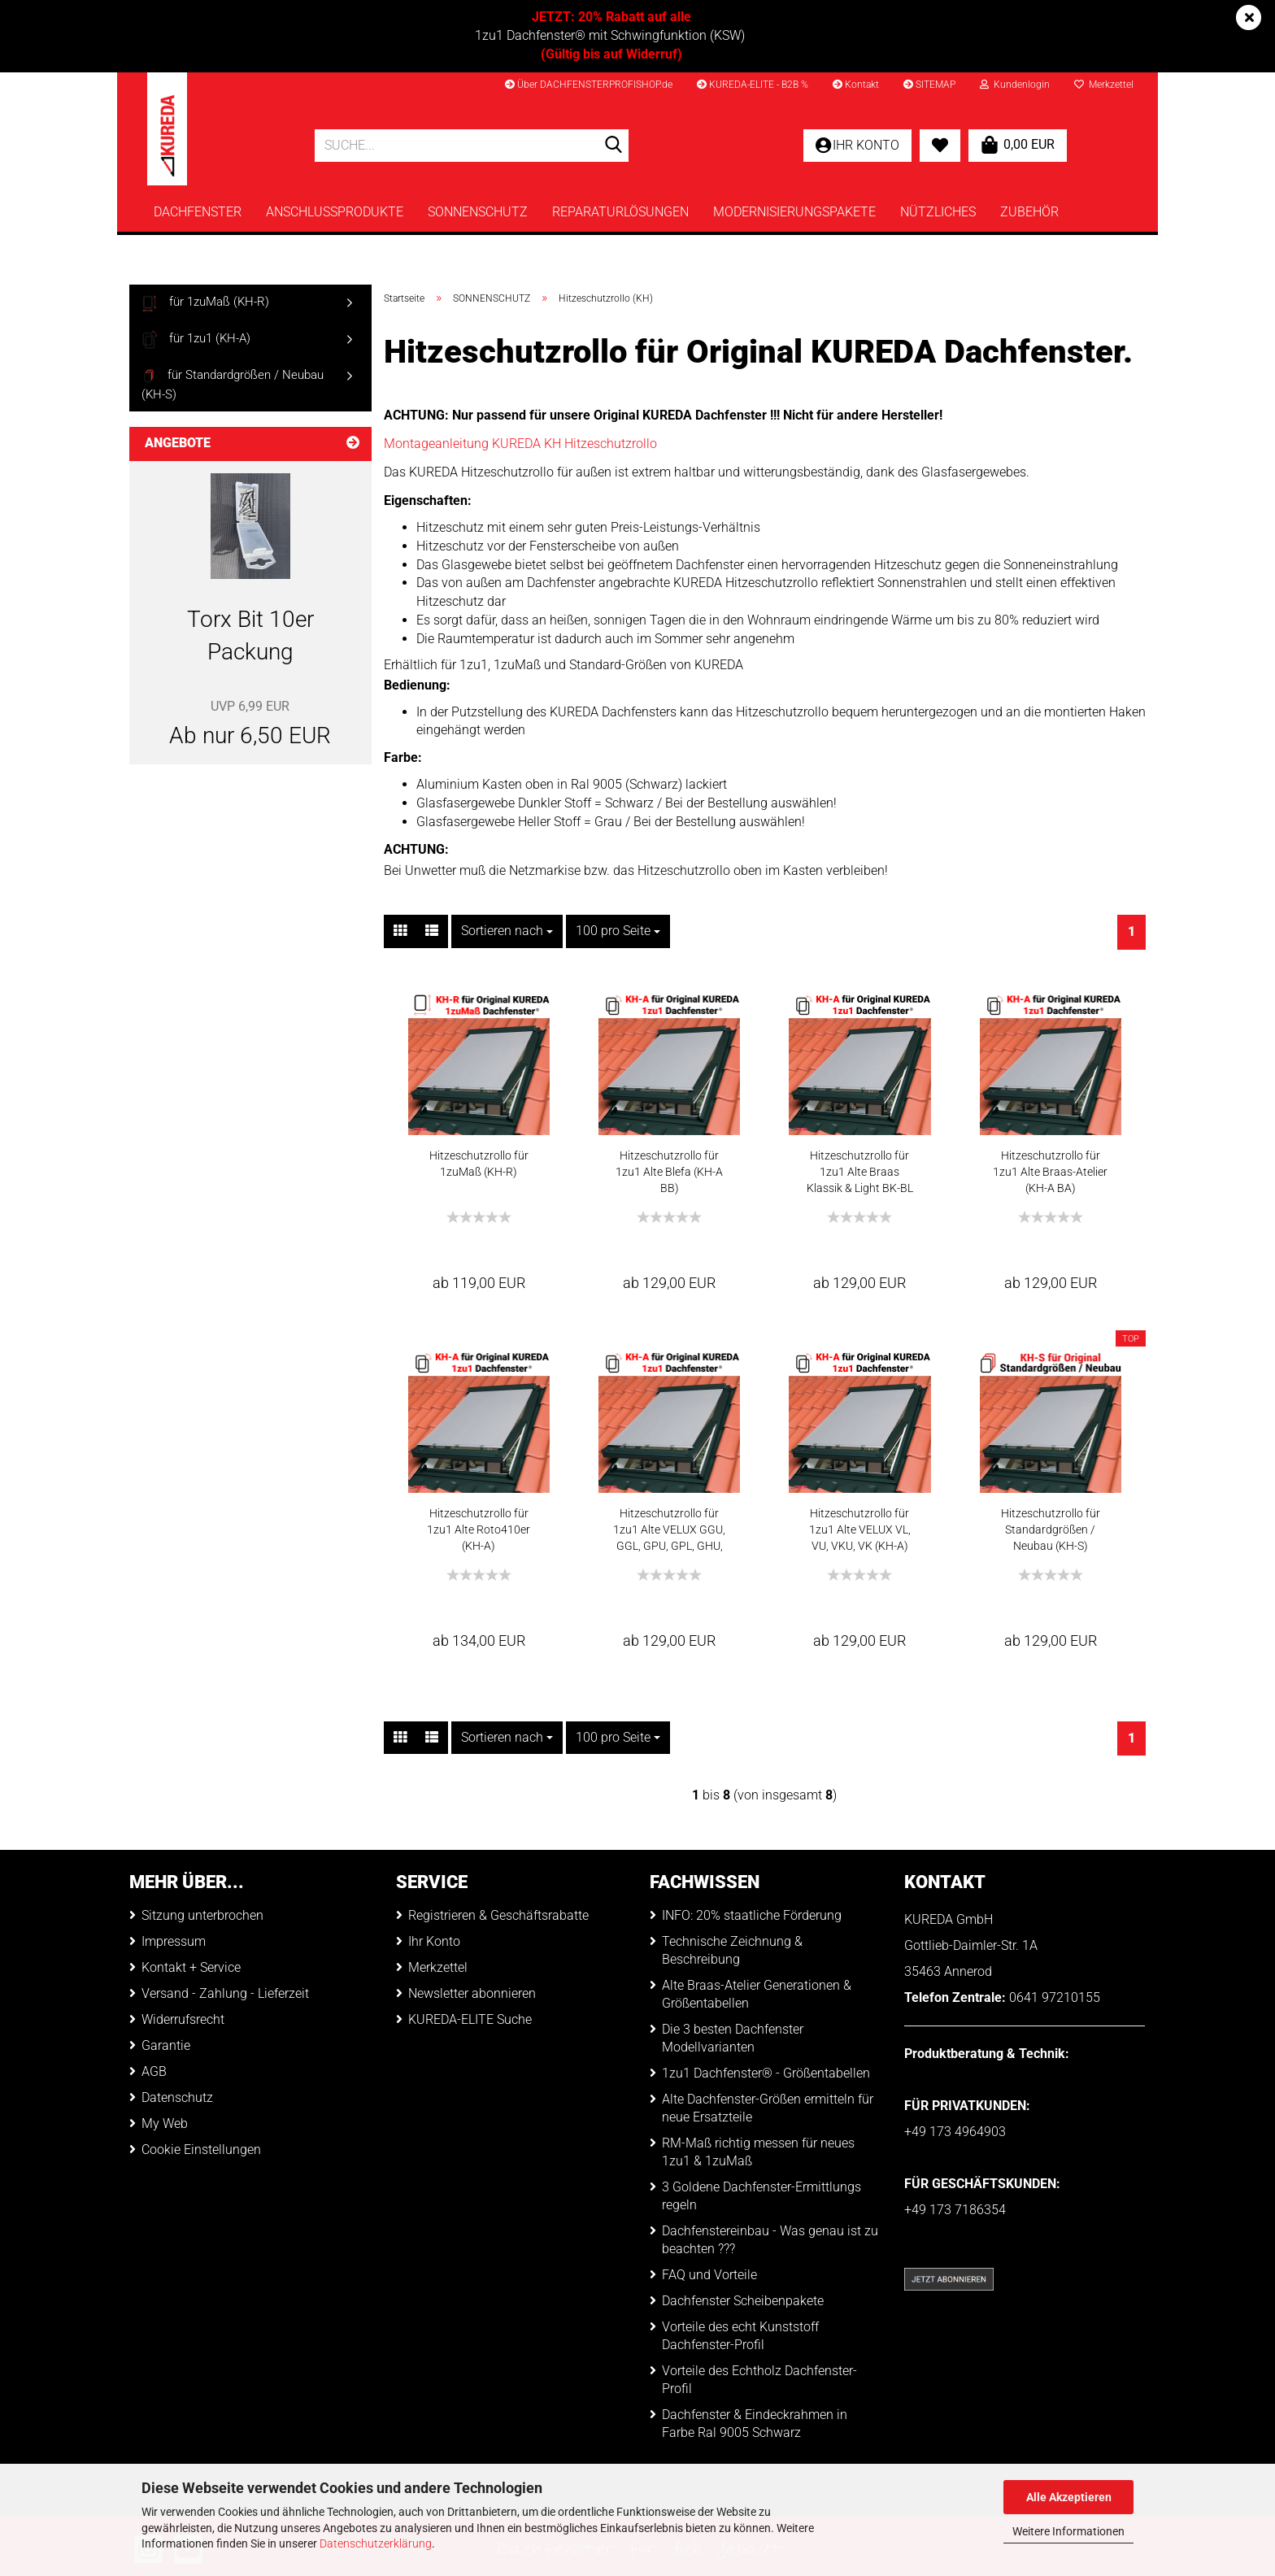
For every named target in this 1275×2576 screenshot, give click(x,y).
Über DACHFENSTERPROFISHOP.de (588, 84)
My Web (164, 2123)
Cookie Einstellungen (201, 2149)
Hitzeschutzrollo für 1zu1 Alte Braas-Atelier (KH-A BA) (1050, 1171)
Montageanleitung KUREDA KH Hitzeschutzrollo (520, 443)
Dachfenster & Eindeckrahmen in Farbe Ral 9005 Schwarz (754, 2423)
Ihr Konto (434, 1941)
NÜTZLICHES (938, 212)
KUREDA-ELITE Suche (470, 2019)
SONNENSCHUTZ (478, 212)
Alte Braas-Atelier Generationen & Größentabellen (756, 1994)
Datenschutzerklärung (376, 2543)
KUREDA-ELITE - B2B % (752, 84)
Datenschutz (177, 2097)
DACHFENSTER (198, 212)
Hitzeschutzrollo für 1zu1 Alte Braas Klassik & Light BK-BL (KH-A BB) (860, 1172)
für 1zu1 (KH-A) (195, 339)
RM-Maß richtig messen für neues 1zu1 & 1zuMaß (758, 2152)
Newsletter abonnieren (472, 1993)
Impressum (173, 1941)
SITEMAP (929, 84)
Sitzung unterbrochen (202, 1915)
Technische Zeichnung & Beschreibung (732, 1950)
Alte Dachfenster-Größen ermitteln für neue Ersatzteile (767, 2108)
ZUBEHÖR (1029, 212)
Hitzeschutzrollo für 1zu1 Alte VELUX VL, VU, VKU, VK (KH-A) (860, 1529)
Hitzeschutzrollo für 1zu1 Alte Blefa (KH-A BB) (669, 1171)
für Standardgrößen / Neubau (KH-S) (232, 384)
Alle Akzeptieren (1069, 2497)
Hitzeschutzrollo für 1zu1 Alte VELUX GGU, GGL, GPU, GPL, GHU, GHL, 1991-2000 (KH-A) (669, 1530)
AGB (154, 2071)
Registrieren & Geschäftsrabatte (498, 1915)
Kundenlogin (1015, 84)
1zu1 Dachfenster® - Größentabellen (766, 2073)
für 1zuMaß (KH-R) (205, 303)
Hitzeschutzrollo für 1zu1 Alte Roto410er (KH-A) (478, 1529)
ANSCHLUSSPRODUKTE (334, 212)
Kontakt (856, 84)
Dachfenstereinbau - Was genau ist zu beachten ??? (770, 2239)
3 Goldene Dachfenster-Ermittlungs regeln (761, 2196)
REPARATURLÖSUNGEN (620, 212)
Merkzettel (1104, 84)
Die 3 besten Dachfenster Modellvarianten (732, 2038)
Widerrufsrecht (182, 2019)
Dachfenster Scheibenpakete (743, 2300)
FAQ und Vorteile (709, 2274)
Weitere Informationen (1068, 2531)
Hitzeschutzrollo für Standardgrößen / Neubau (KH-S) (1050, 1529)
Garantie (165, 2045)
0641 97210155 (1054, 1997)
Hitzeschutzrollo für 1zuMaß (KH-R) (479, 1163)
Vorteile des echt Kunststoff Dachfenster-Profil (740, 2335)
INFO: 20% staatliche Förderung (752, 1915)
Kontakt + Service (191, 1967)
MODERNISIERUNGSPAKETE (794, 212)
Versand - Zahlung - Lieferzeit (225, 1993)
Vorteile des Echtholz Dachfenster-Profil (759, 2379)
